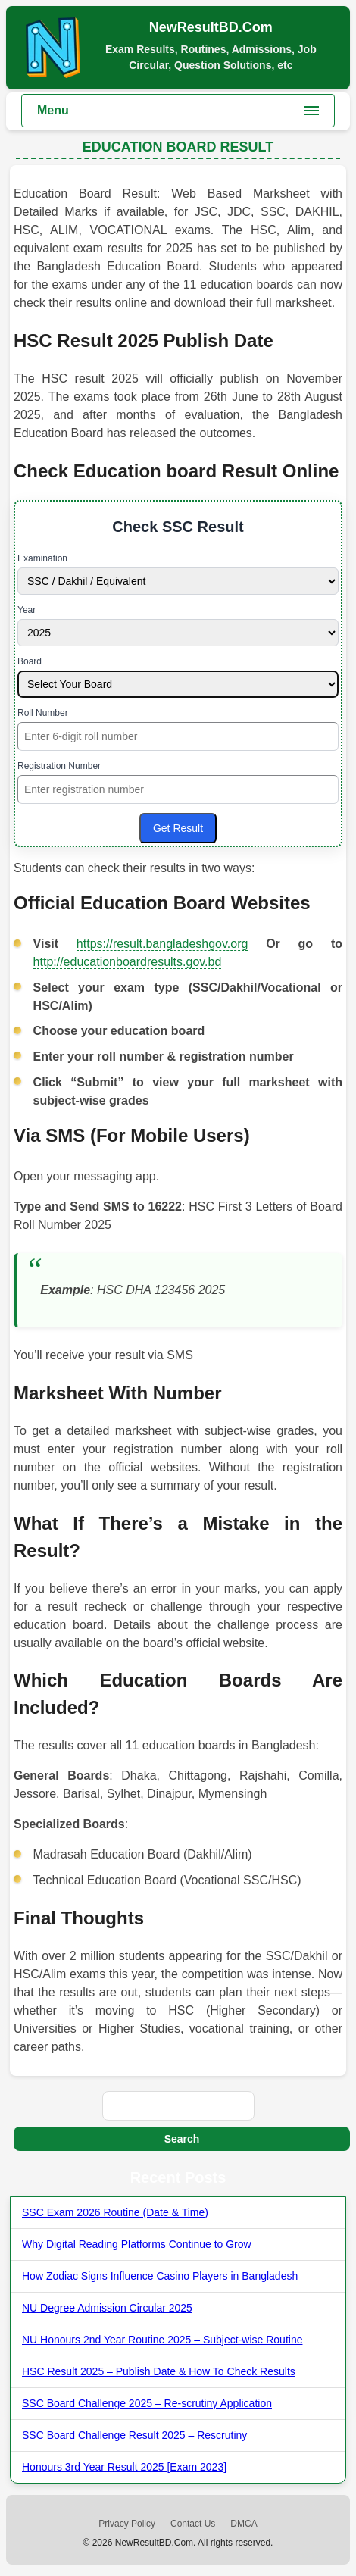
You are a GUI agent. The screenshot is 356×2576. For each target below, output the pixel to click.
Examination (42, 558)
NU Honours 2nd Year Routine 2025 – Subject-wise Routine (162, 2340)
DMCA (243, 2523)
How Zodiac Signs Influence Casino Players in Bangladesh (160, 2276)
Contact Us (192, 2523)
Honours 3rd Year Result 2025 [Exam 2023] (124, 2467)
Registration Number (59, 766)
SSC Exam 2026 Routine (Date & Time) (115, 2212)
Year (26, 610)
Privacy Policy (126, 2523)
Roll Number (42, 713)
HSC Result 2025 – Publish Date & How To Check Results (158, 2371)
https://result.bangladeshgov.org (162, 943)
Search (182, 2139)
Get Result (178, 828)
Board (29, 661)
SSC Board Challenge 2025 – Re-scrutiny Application (147, 2403)
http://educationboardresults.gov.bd (127, 961)
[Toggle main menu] (178, 110)
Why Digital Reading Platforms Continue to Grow (136, 2244)
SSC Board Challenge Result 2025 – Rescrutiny (134, 2435)
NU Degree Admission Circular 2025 (107, 2308)
